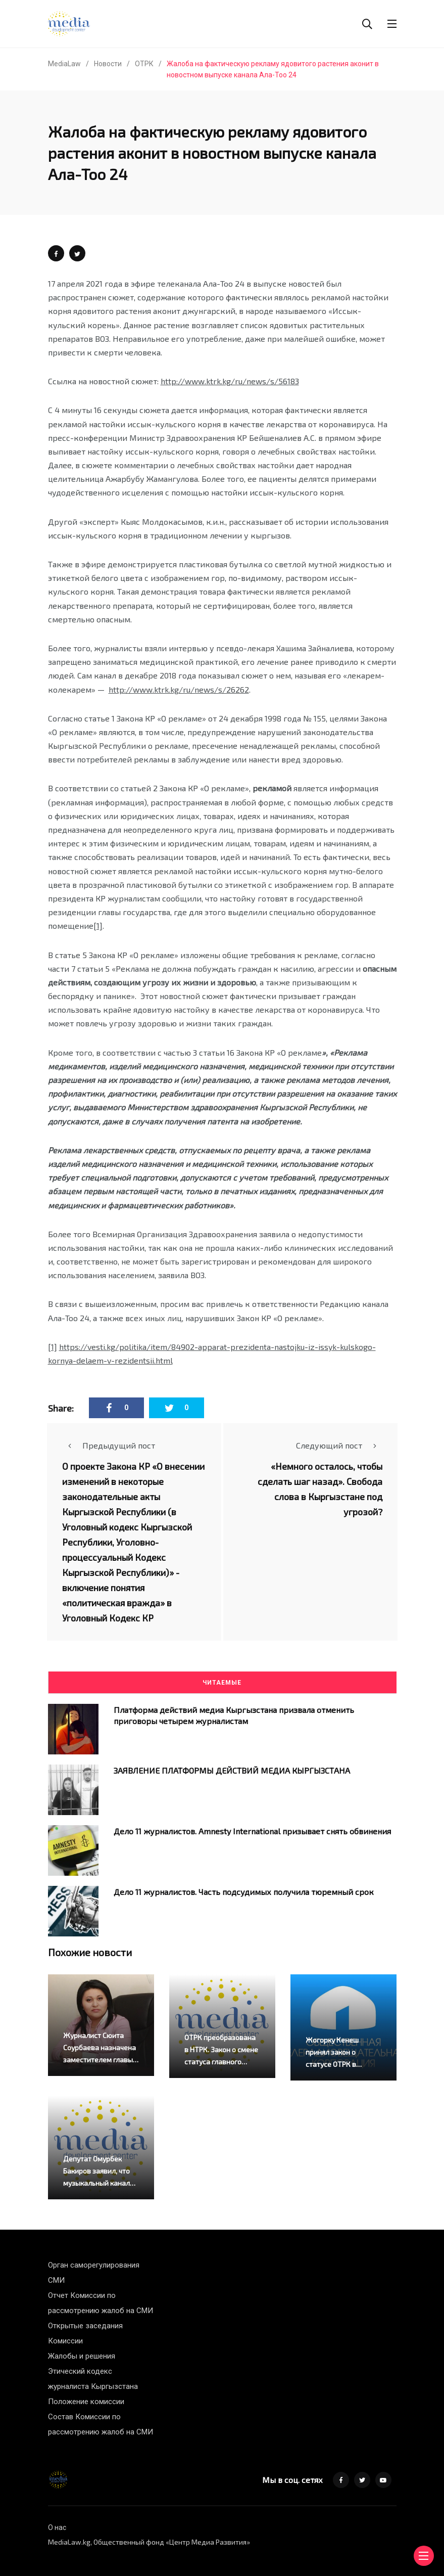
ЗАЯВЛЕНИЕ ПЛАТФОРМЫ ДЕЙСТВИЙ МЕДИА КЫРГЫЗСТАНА (232, 1770)
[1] (98, 925)
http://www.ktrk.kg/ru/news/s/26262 (179, 689)
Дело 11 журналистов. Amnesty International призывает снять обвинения (252, 1830)
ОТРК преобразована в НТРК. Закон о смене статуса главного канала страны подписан (221, 2061)
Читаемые (222, 1682)
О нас (57, 2527)
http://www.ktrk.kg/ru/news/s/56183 (230, 381)
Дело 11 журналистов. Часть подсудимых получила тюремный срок (244, 1891)
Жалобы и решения (81, 2356)
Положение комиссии (86, 2401)
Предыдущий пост (108, 1445)
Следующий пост (339, 1445)
